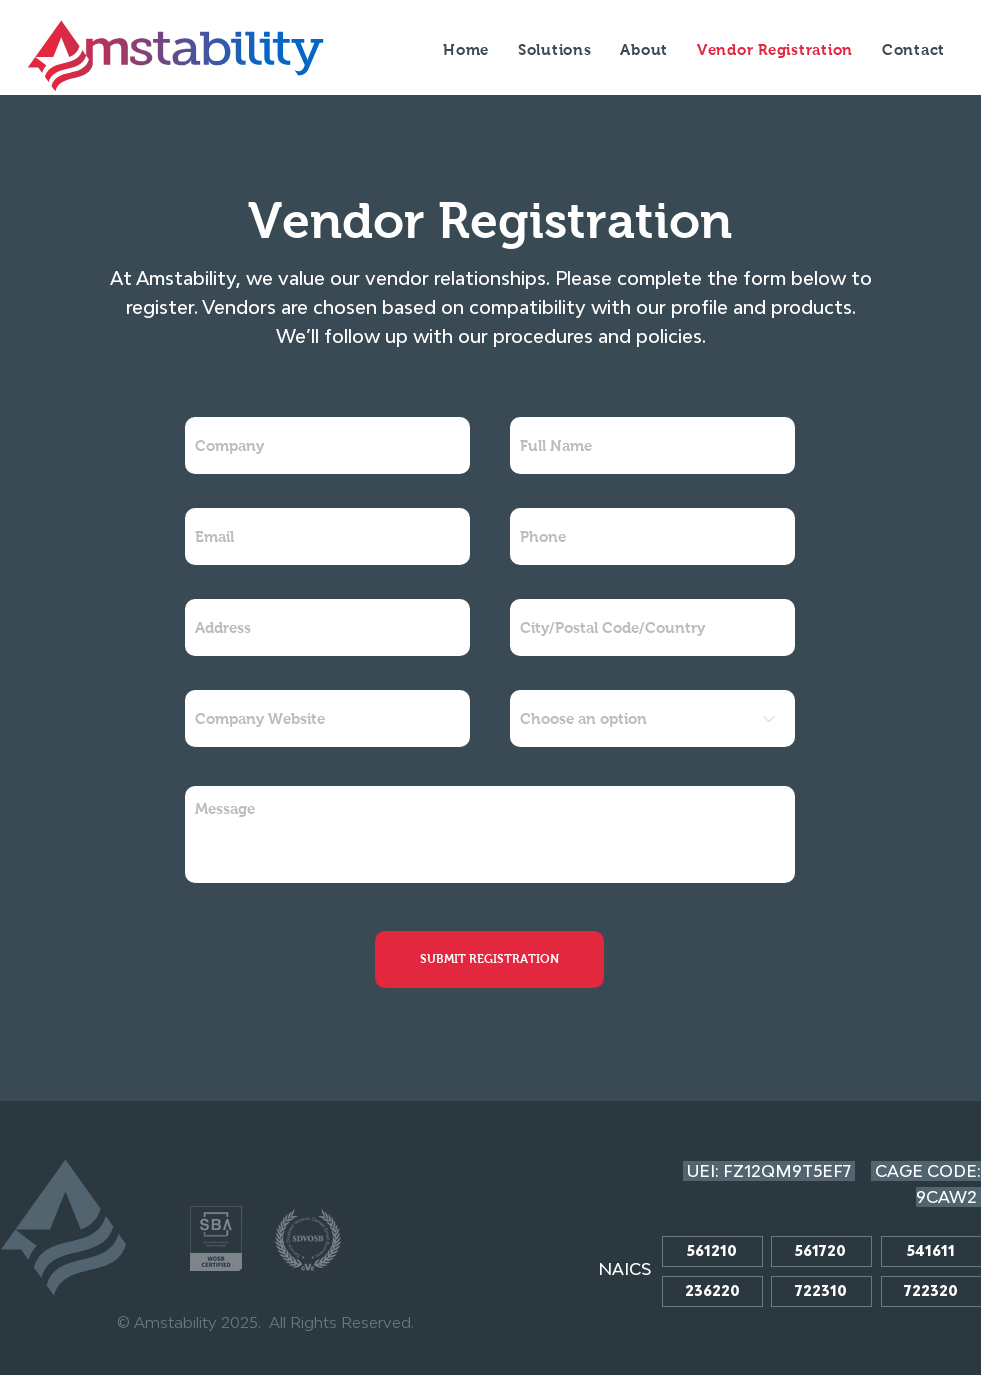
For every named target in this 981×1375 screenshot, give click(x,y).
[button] (644, 49)
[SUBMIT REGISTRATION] (489, 959)
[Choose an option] (652, 718)
